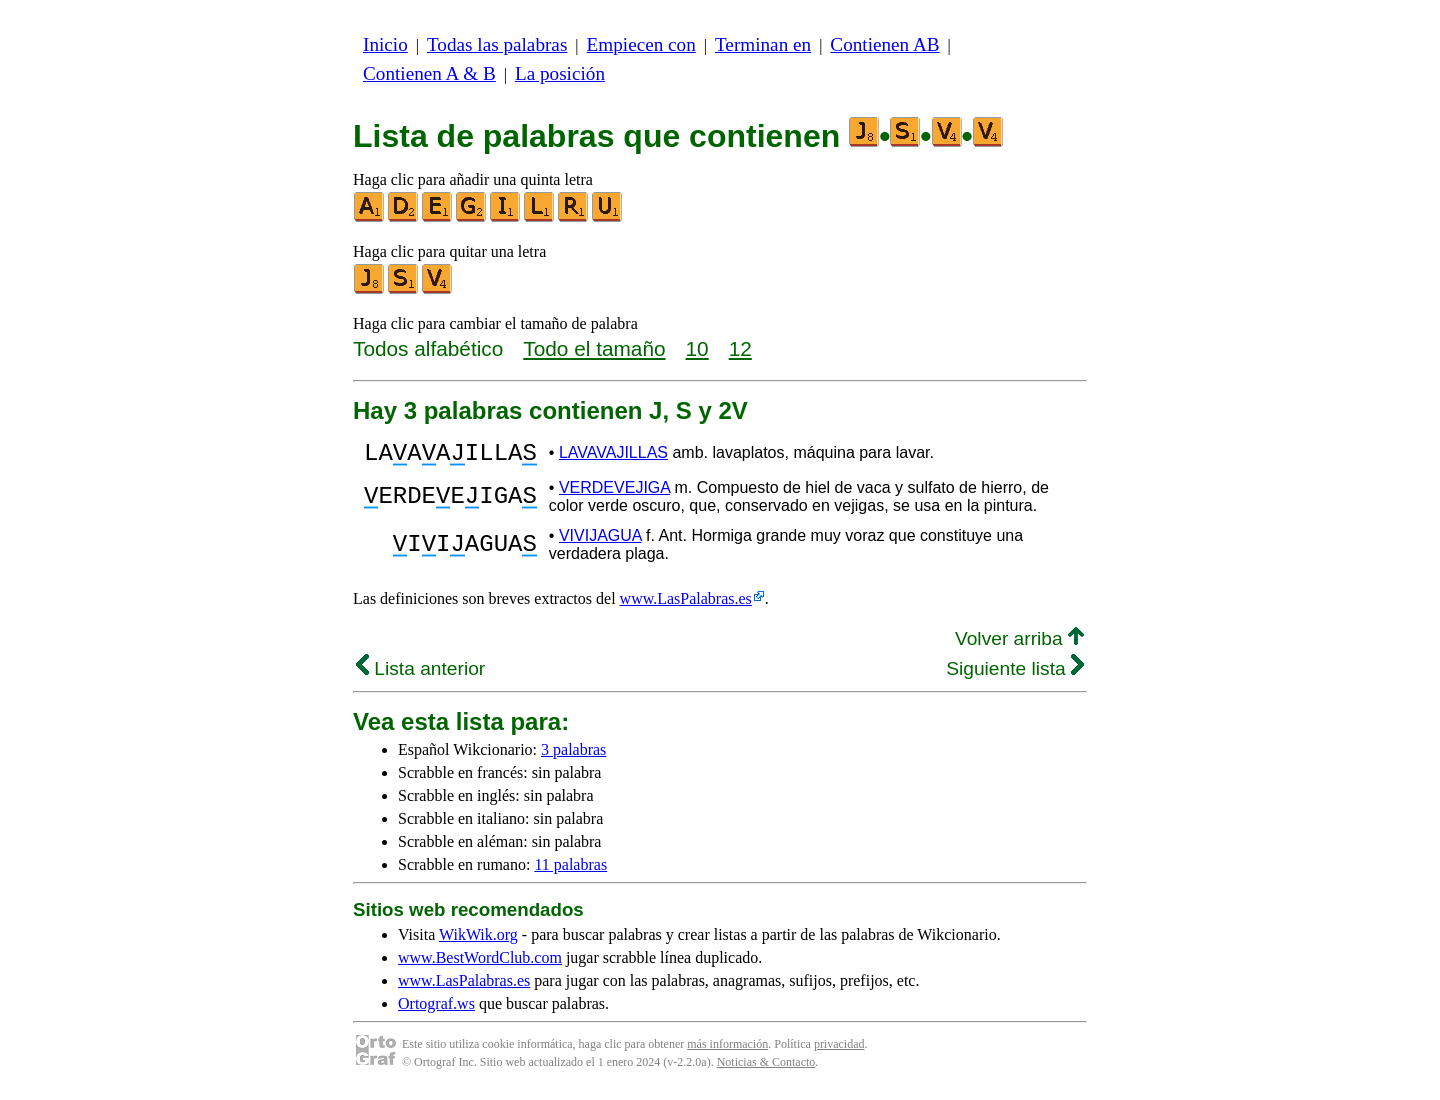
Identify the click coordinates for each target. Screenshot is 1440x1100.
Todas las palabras (497, 44)
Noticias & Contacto (766, 1068)
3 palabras (573, 755)
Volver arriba (1019, 644)
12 (740, 348)
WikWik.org (478, 940)
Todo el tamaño (594, 348)
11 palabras (570, 870)
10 (697, 348)
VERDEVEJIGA (614, 493)
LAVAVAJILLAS (613, 455)
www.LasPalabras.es (686, 604)
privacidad (839, 1050)
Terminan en (763, 44)
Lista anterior (420, 674)
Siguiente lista (1015, 674)
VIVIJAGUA (600, 541)
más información (727, 1050)
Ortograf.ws (436, 1009)
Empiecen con (641, 44)
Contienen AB (884, 44)
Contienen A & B (429, 73)
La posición (560, 73)
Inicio (385, 44)
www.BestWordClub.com (480, 963)
